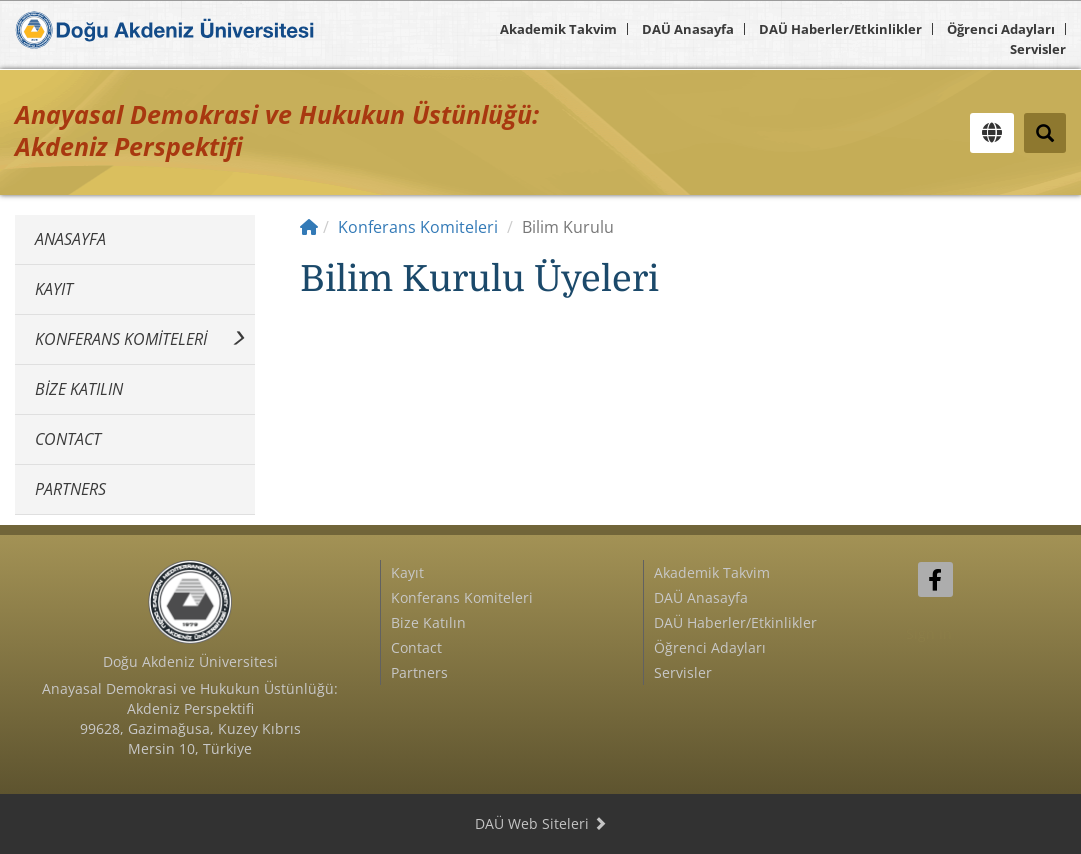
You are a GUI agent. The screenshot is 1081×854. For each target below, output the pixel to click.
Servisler (1038, 49)
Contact (68, 439)
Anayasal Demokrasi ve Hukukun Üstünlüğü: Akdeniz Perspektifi (277, 130)
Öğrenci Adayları (1001, 29)
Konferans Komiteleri (121, 339)
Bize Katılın (79, 389)
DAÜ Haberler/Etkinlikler (840, 29)
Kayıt (54, 289)
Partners (70, 489)
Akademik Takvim (558, 29)
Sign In (929, 633)
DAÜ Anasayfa (688, 29)
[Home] (309, 227)
